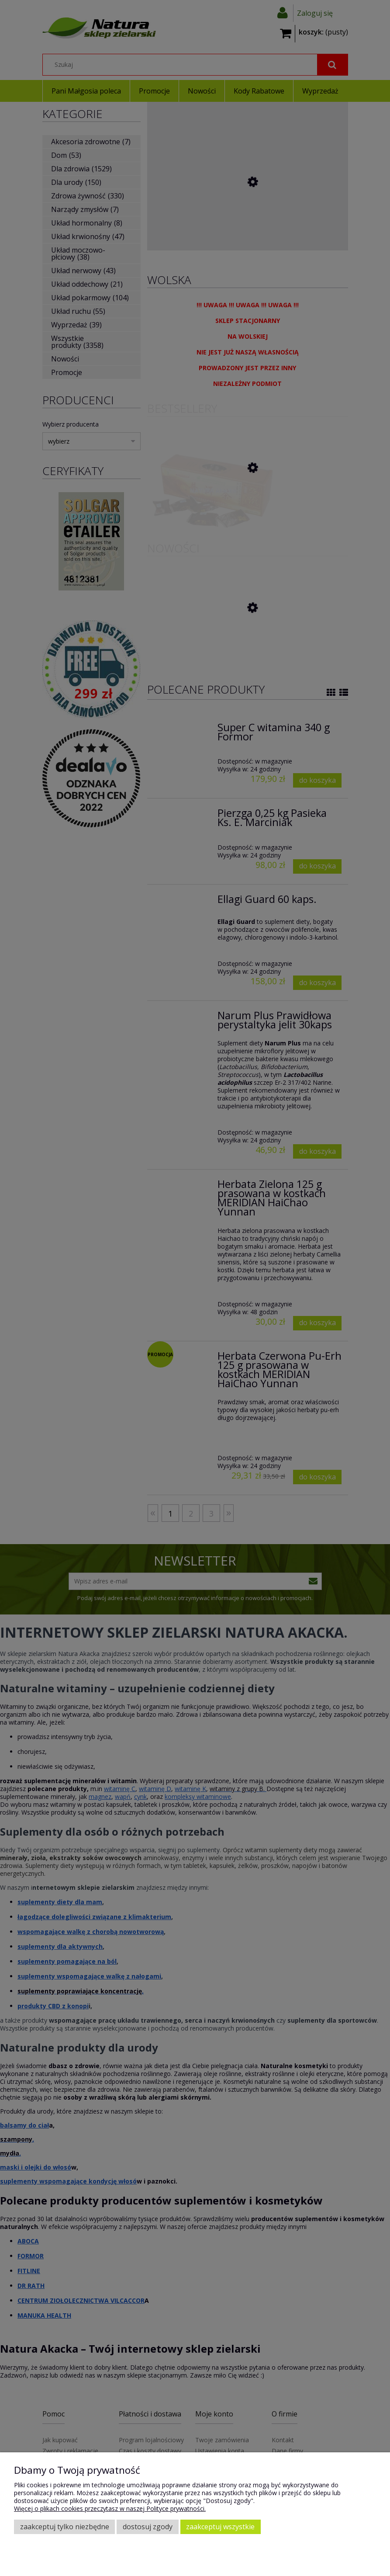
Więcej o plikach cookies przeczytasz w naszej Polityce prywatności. (110, 2508)
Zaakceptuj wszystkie (220, 2526)
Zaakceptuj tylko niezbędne (64, 2526)
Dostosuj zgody (148, 2526)
